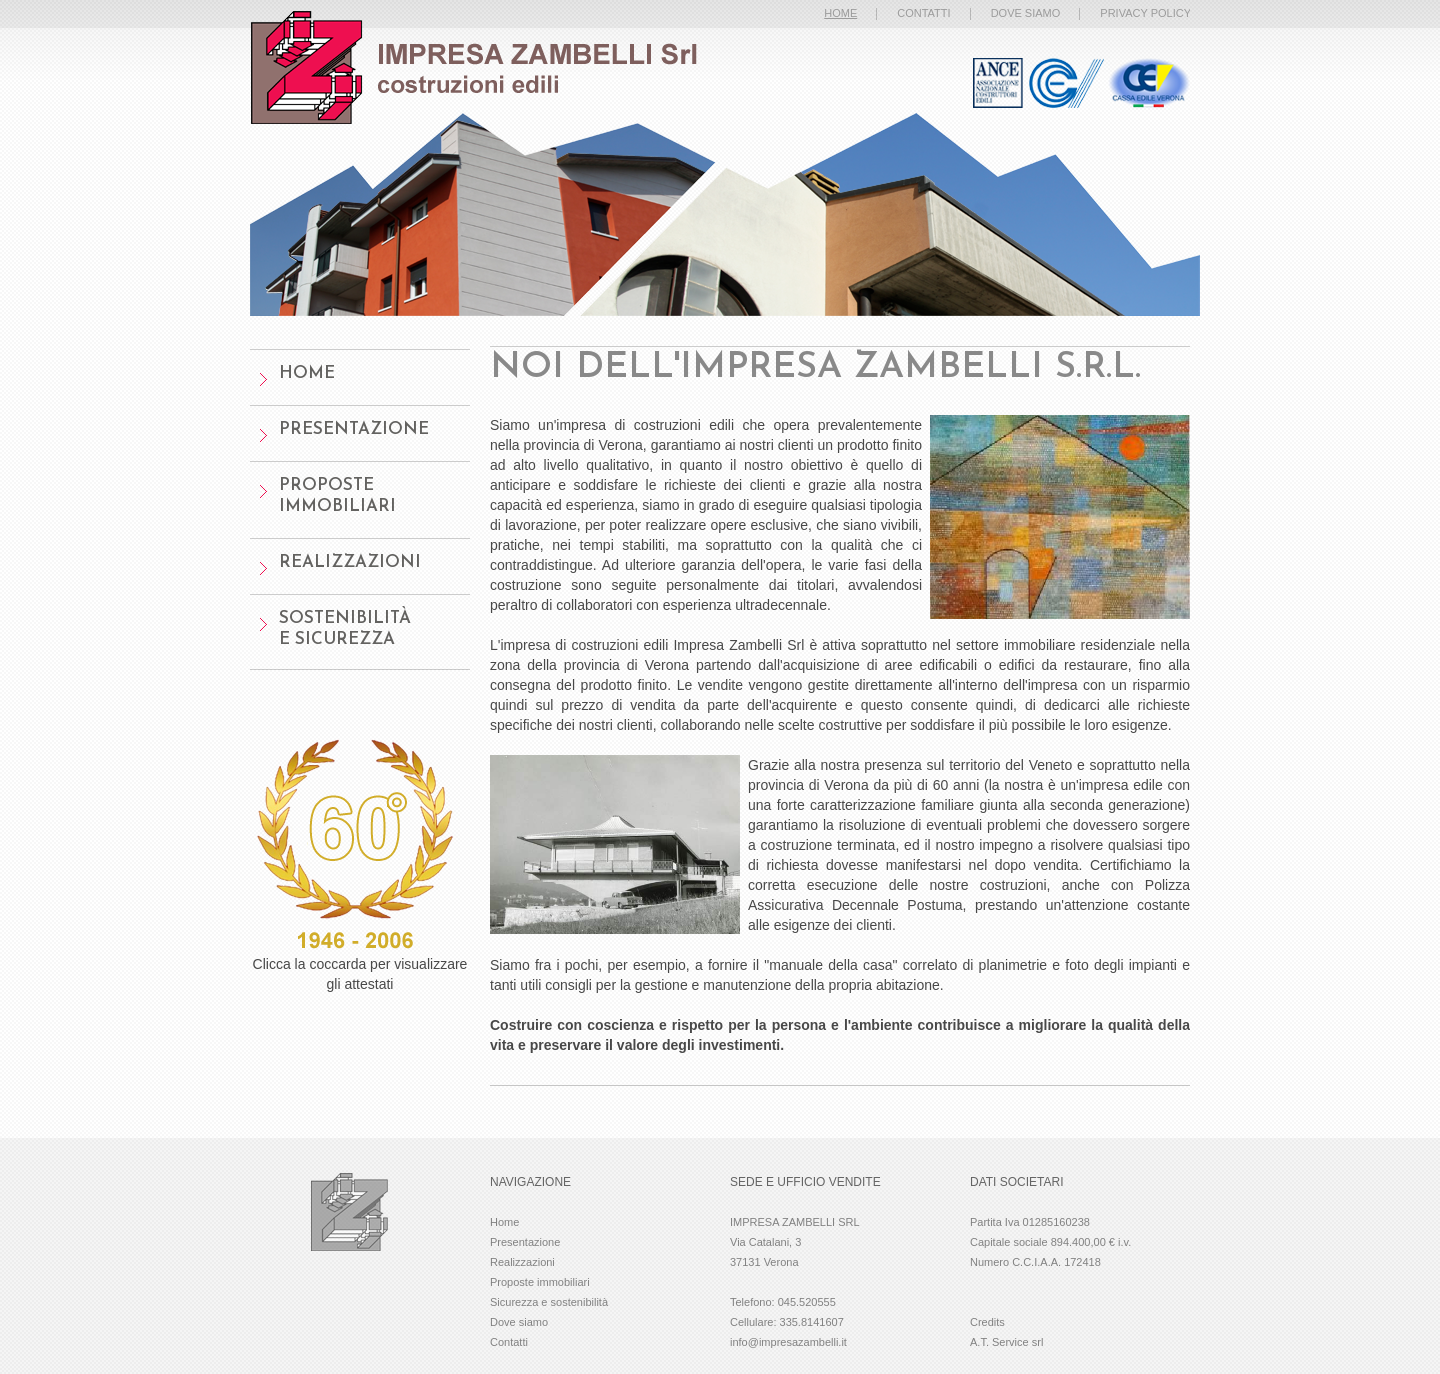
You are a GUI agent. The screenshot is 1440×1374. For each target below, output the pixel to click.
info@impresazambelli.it (788, 1342)
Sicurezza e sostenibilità (549, 1302)
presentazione (354, 429)
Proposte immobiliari (540, 1282)
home (307, 373)
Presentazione (525, 1242)
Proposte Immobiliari (337, 496)
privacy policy (1145, 13)
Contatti (509, 1342)
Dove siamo (519, 1322)
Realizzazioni (350, 562)
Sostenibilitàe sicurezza (345, 629)
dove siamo (1026, 13)
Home (504, 1222)
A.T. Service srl (1006, 1342)
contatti (923, 13)
